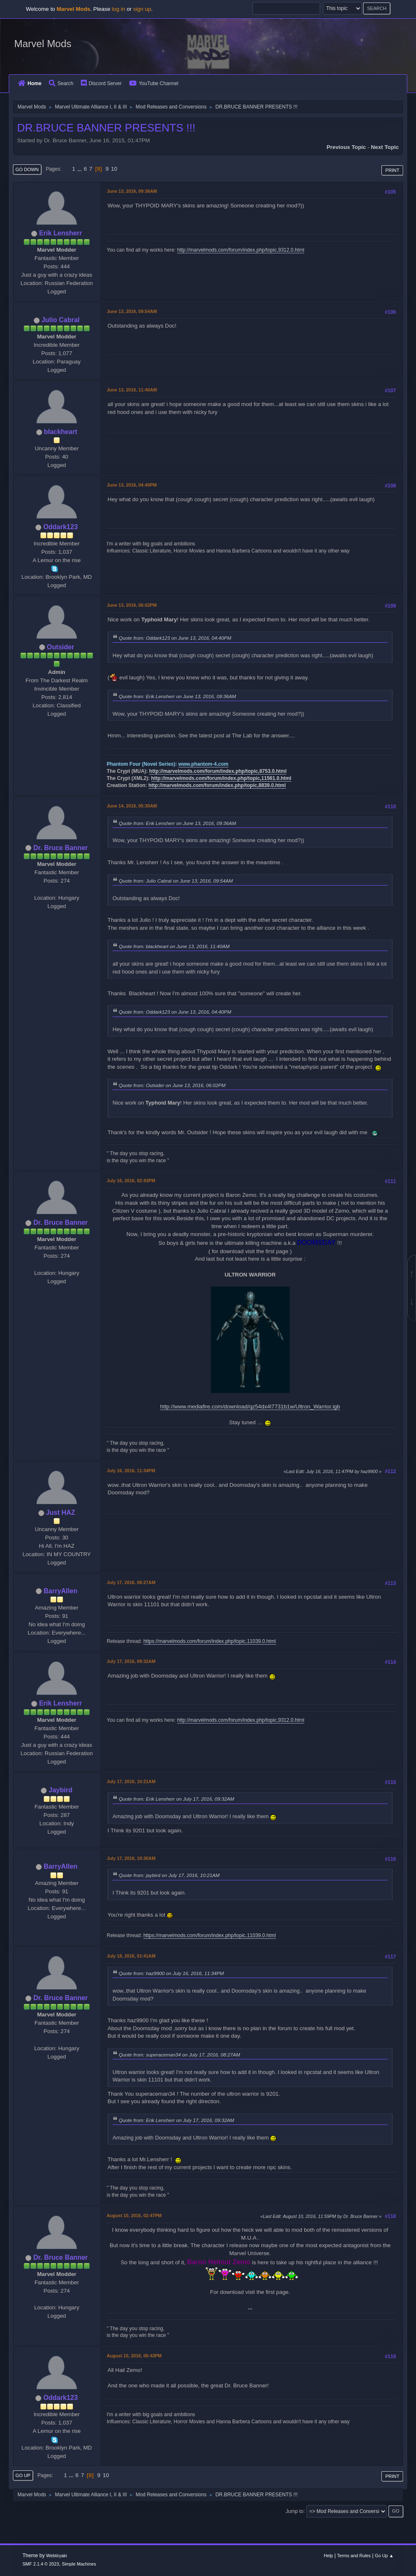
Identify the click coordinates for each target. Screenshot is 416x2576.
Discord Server (101, 83)
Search (61, 83)
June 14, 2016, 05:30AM (132, 805)
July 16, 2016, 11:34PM (131, 1470)
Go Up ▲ (384, 2555)
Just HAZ (60, 1512)
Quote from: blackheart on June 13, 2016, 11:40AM (174, 946)
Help (328, 2555)
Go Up (22, 2475)
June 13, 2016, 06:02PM (132, 605)
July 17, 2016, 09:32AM (131, 1661)
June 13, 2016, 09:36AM (132, 191)
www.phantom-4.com (203, 764)
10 (114, 169)
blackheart (60, 431)
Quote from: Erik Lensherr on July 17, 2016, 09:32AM (176, 1798)
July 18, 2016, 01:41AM (131, 1955)
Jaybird (61, 1790)
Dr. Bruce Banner (60, 847)
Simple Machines (79, 2563)
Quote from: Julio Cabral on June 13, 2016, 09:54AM (176, 880)
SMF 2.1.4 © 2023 (41, 2563)
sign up (142, 9)
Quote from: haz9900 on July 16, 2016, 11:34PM (171, 1973)
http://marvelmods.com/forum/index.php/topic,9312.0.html (240, 250)
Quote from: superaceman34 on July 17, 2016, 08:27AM (179, 2054)
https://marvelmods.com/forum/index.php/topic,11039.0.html (209, 1641)
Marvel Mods (42, 43)
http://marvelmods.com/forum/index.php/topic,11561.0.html (221, 778)
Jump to (294, 2511)
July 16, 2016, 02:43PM (131, 1180)
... (80, 169)
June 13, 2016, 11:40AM (132, 389)
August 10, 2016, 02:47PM (134, 2215)
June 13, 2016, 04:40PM (132, 484)
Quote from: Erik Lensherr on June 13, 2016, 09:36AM (177, 696)
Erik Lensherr (60, 233)
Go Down (27, 169)
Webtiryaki (56, 2555)
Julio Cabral (60, 319)
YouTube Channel (153, 83)
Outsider (60, 647)
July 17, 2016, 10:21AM (131, 1781)
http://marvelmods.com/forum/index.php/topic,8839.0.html (217, 785)
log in (118, 9)
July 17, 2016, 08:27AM (131, 1582)
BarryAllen (61, 1591)
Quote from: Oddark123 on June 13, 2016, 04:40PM (175, 638)
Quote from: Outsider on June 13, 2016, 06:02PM (172, 1085)
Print (392, 170)
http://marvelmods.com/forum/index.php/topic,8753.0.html (218, 771)
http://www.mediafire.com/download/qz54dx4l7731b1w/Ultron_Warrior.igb (250, 1406)
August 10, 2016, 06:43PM (134, 2355)
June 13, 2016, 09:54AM (132, 311)
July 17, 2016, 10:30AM (131, 1858)
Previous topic (346, 147)
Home (29, 83)
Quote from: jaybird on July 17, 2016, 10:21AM (169, 1875)
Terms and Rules (354, 2555)
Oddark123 (60, 526)
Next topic (385, 147)
